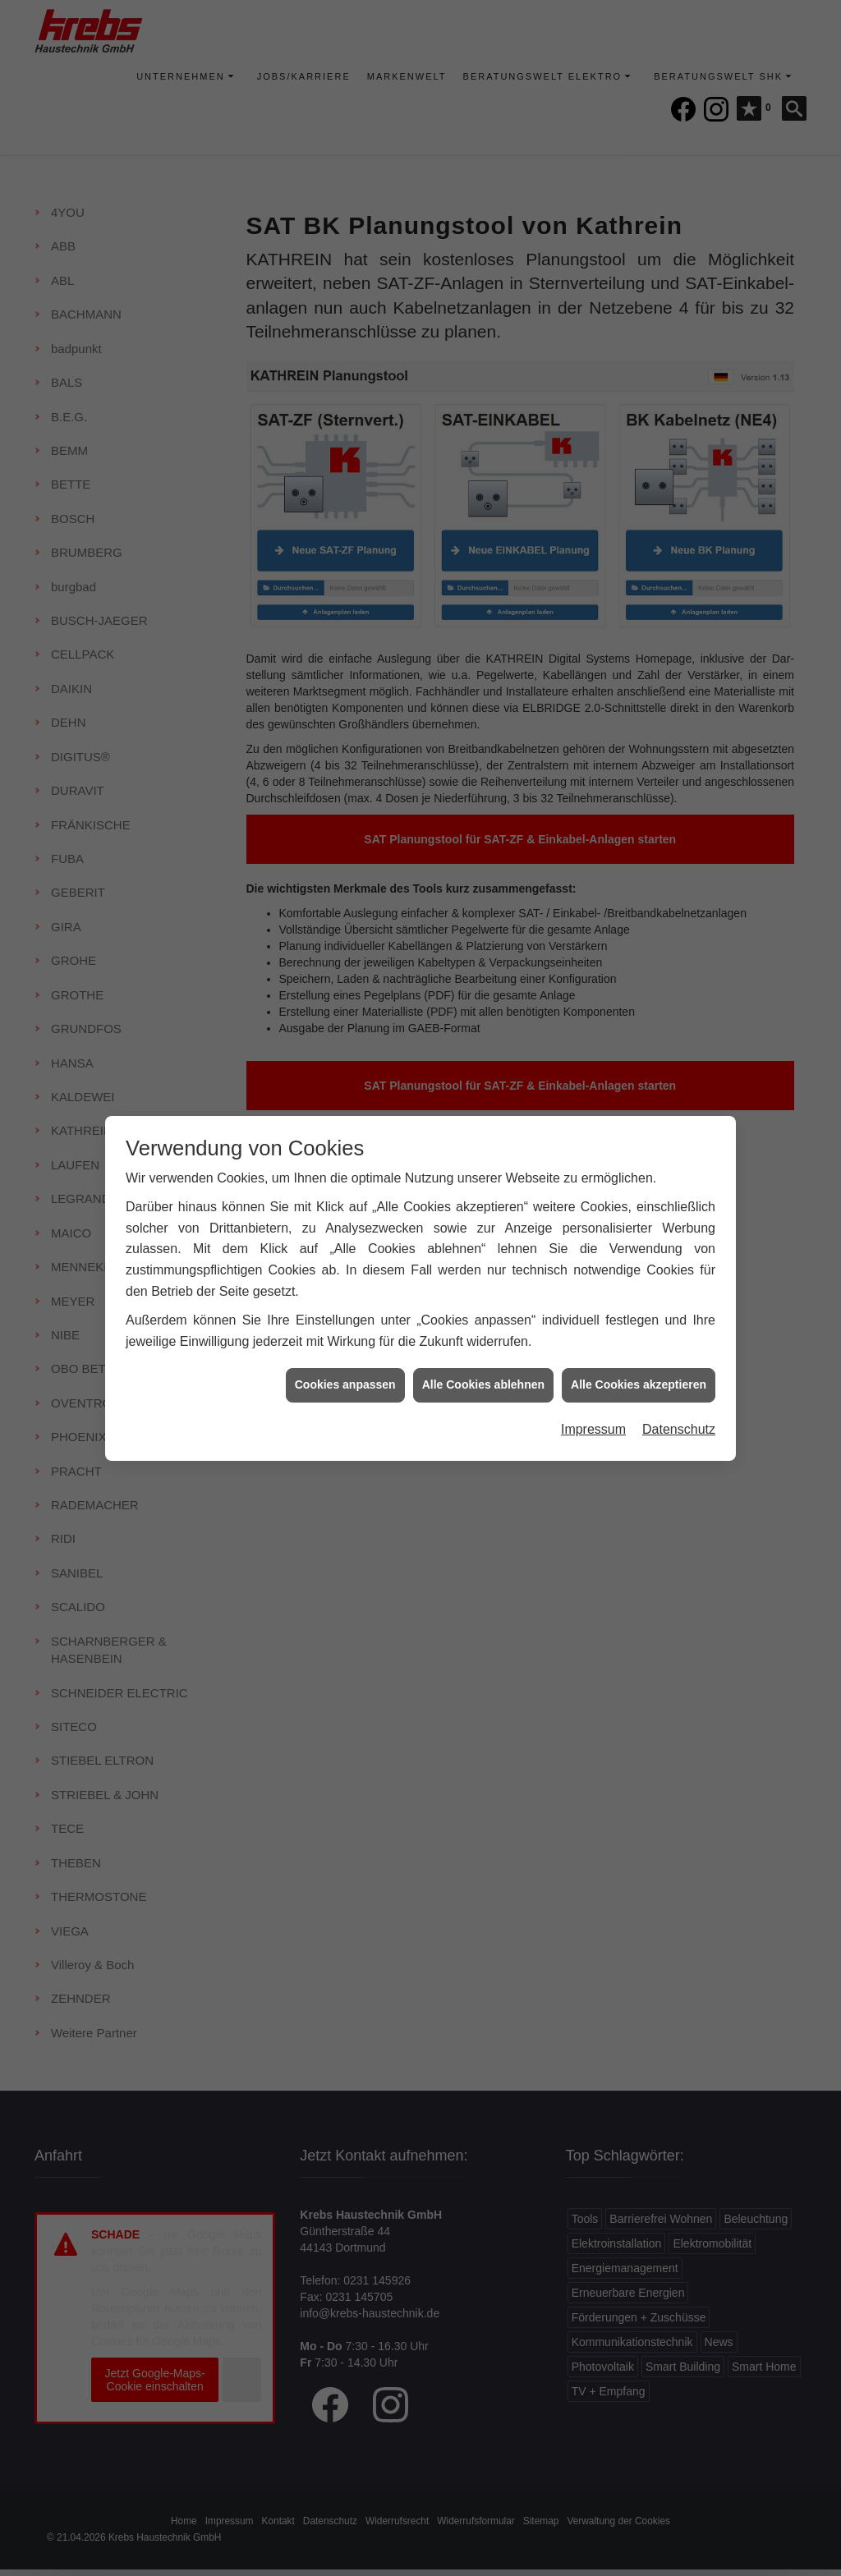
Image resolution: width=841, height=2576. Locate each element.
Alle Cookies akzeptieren (638, 1345)
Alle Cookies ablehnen (483, 1345)
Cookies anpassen (345, 1345)
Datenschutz (678, 1390)
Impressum (593, 1390)
